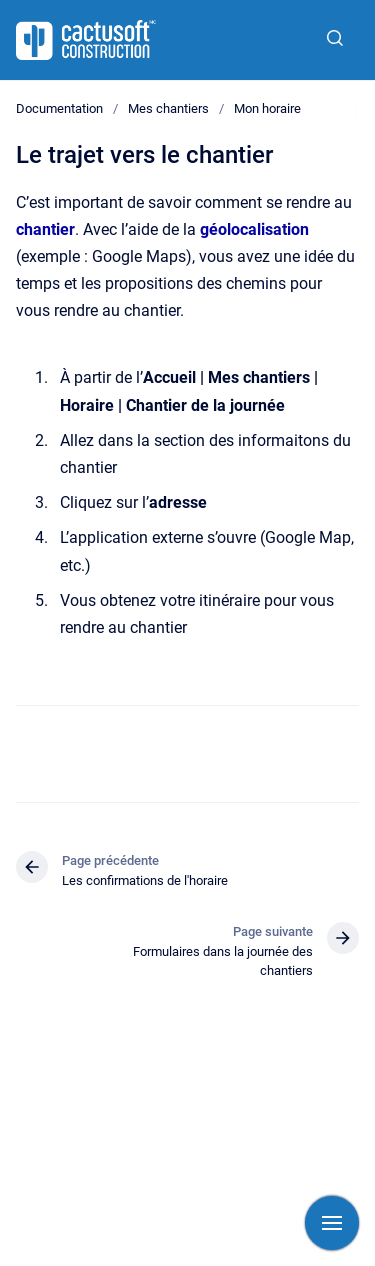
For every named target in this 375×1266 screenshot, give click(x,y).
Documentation (59, 108)
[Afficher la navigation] (332, 1223)
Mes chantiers (168, 108)
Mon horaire (267, 108)
